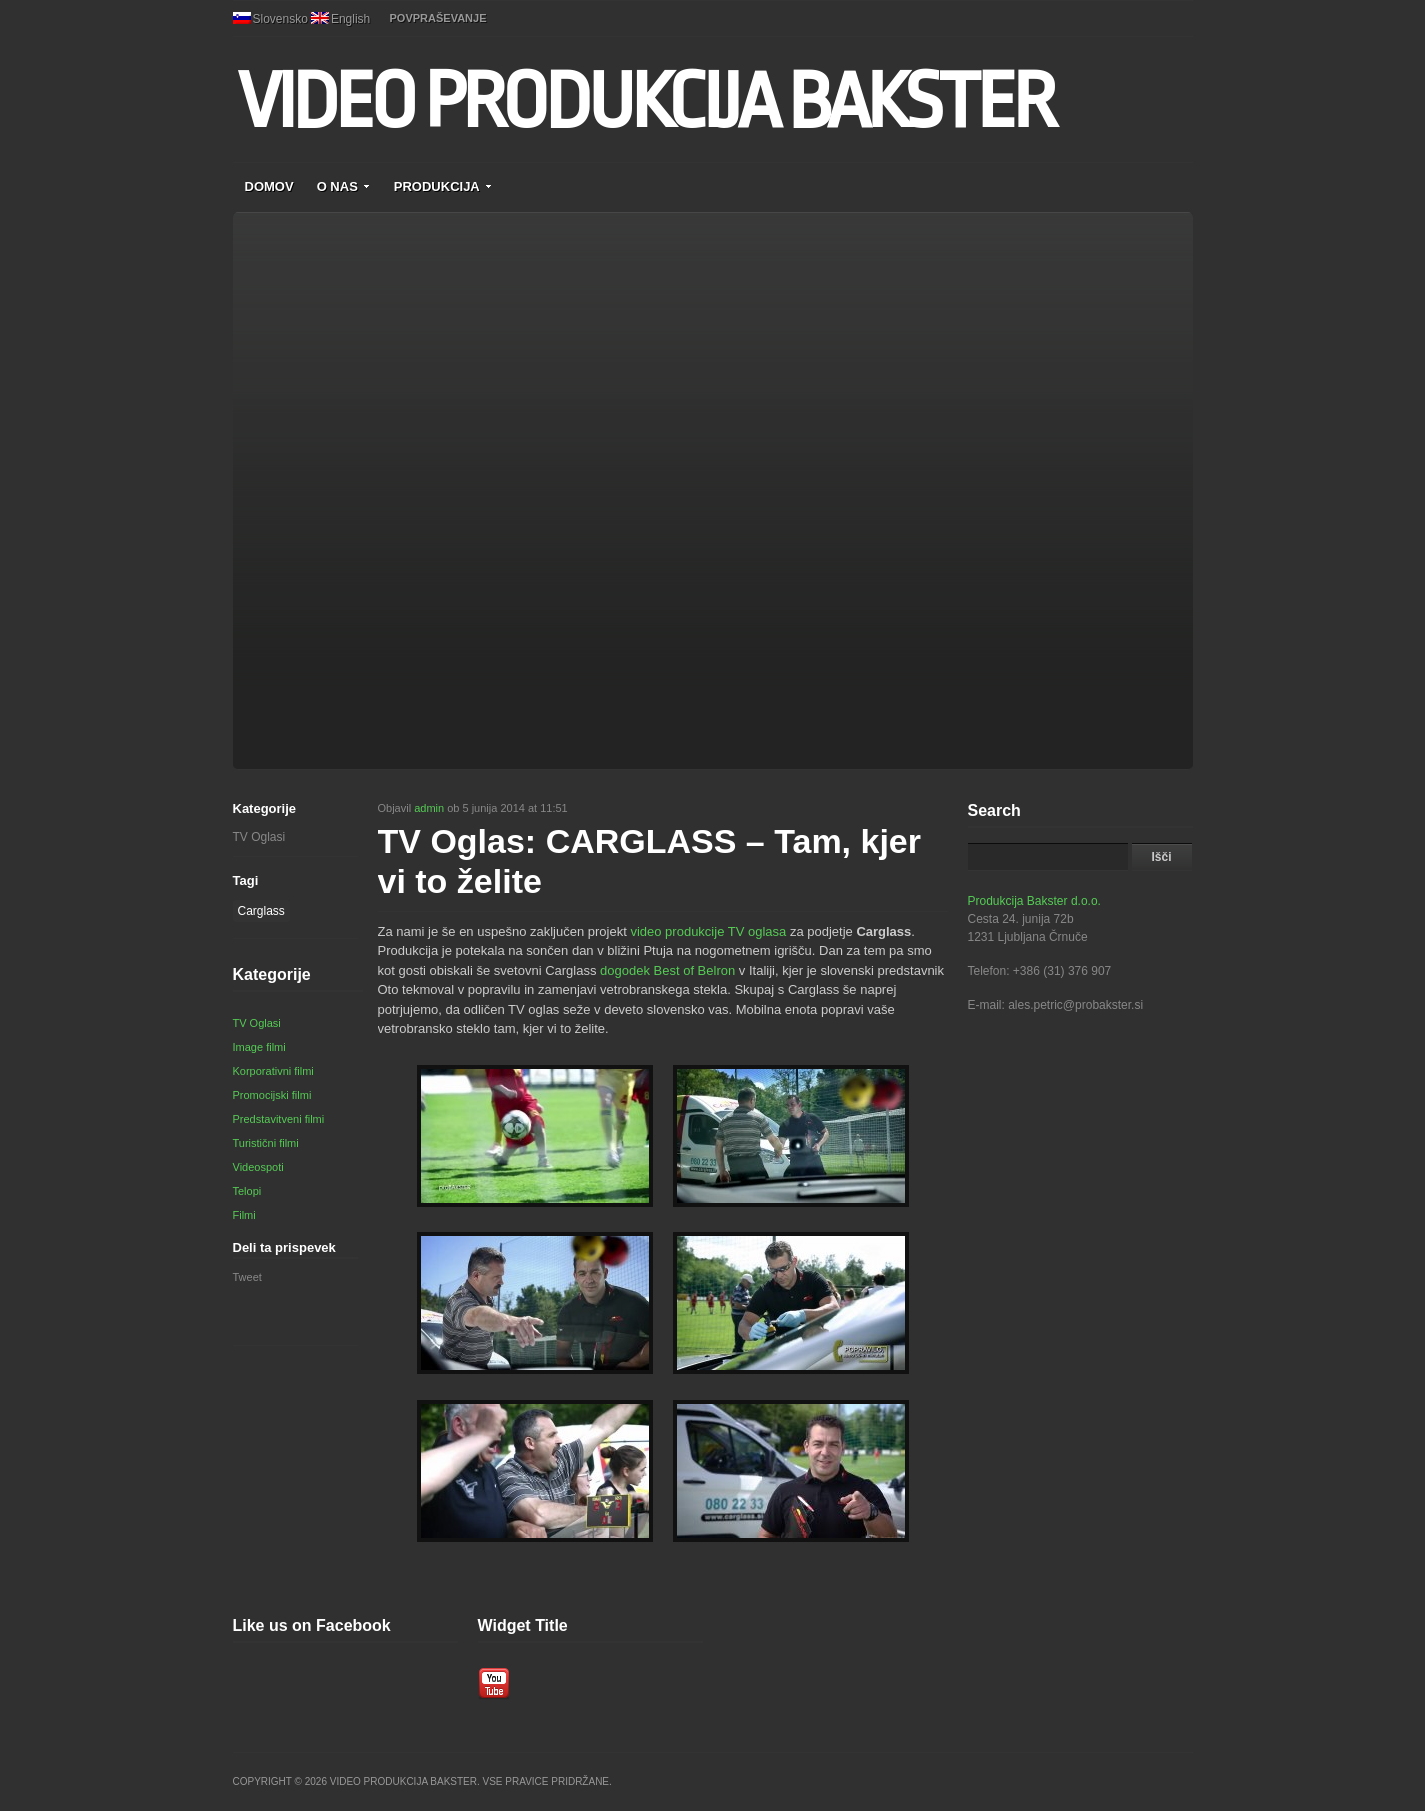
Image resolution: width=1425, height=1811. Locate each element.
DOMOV (269, 186)
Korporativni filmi (273, 1071)
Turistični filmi (266, 1143)
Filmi (244, 1215)
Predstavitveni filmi (279, 1119)
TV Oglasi (259, 837)
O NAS (344, 186)
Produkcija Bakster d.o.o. (1034, 901)
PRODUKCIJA (443, 186)
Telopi (247, 1191)
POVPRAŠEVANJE (438, 18)
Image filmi (259, 1047)
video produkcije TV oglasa (708, 931)
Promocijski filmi (272, 1095)
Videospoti (258, 1167)
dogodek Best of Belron (667, 970)
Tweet (247, 1277)
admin (429, 808)
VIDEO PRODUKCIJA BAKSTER (645, 102)
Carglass (261, 911)
